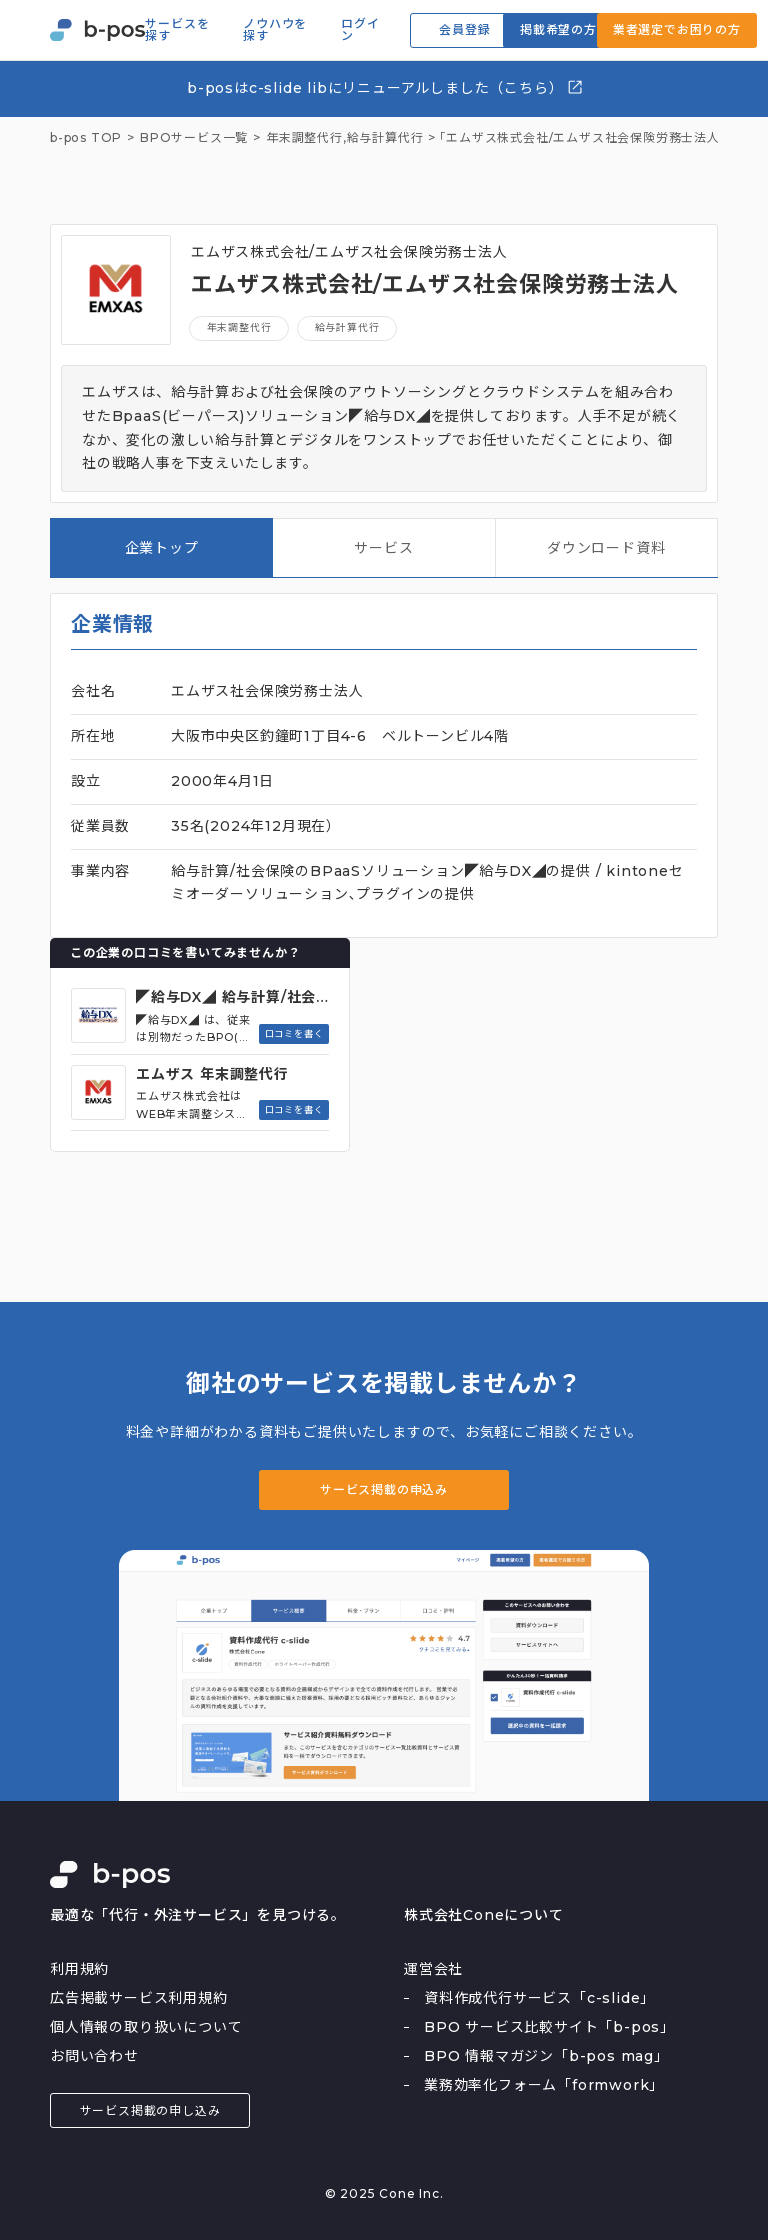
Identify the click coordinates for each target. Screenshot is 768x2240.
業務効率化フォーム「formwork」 (544, 2085)
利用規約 (79, 1969)
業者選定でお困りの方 (677, 29)
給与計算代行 (385, 138)
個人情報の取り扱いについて (146, 2027)
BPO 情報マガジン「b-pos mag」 (546, 2056)
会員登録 (464, 29)
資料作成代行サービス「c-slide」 (539, 1998)
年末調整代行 (239, 327)
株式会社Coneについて (484, 1915)
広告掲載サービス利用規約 (139, 1998)
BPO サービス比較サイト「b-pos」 (549, 2027)
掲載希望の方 (558, 29)
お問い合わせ (94, 2056)
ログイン (360, 30)
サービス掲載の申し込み (150, 2110)
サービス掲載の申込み (384, 1489)
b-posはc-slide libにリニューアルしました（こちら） (385, 87)
